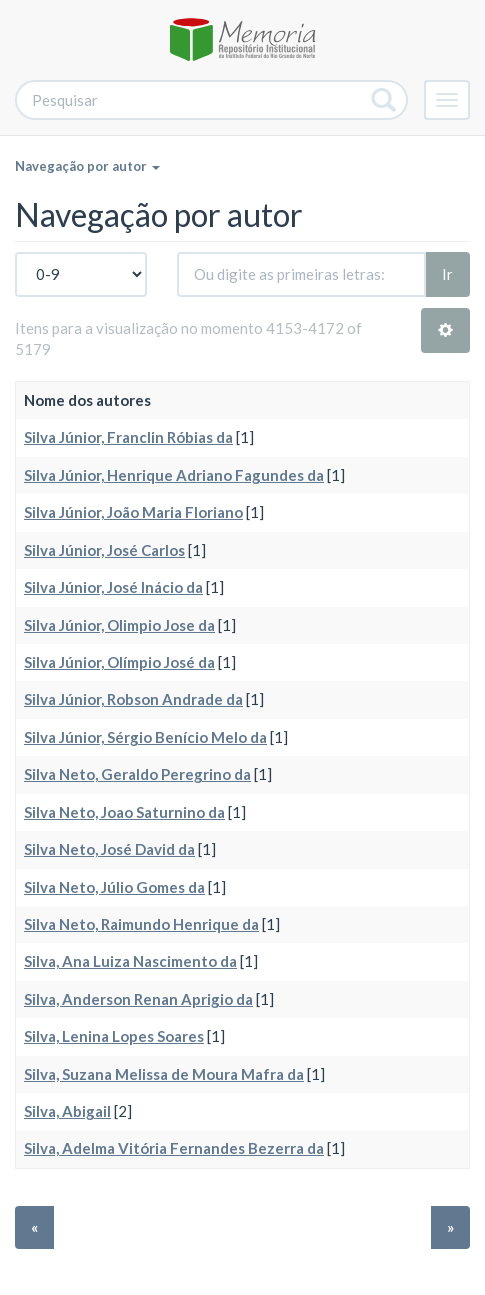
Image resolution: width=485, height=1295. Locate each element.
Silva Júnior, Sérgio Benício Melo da (145, 737)
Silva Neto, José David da (109, 849)
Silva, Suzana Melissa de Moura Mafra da (164, 1074)
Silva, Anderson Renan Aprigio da (138, 999)
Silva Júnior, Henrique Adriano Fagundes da (174, 475)
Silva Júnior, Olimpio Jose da (119, 625)
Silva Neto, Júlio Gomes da (114, 887)
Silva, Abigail (67, 1111)
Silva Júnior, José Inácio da (113, 587)
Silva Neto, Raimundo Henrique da (141, 924)
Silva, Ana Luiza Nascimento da (130, 961)
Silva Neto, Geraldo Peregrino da (137, 774)
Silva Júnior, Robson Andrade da (133, 699)
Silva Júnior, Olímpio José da (119, 662)
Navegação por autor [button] (87, 166)
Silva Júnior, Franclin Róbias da (128, 437)
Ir (447, 274)
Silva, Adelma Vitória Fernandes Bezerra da (174, 1148)
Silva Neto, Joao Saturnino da (124, 812)
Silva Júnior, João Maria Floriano (133, 512)
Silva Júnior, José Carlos (104, 550)
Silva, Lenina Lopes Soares (114, 1036)
